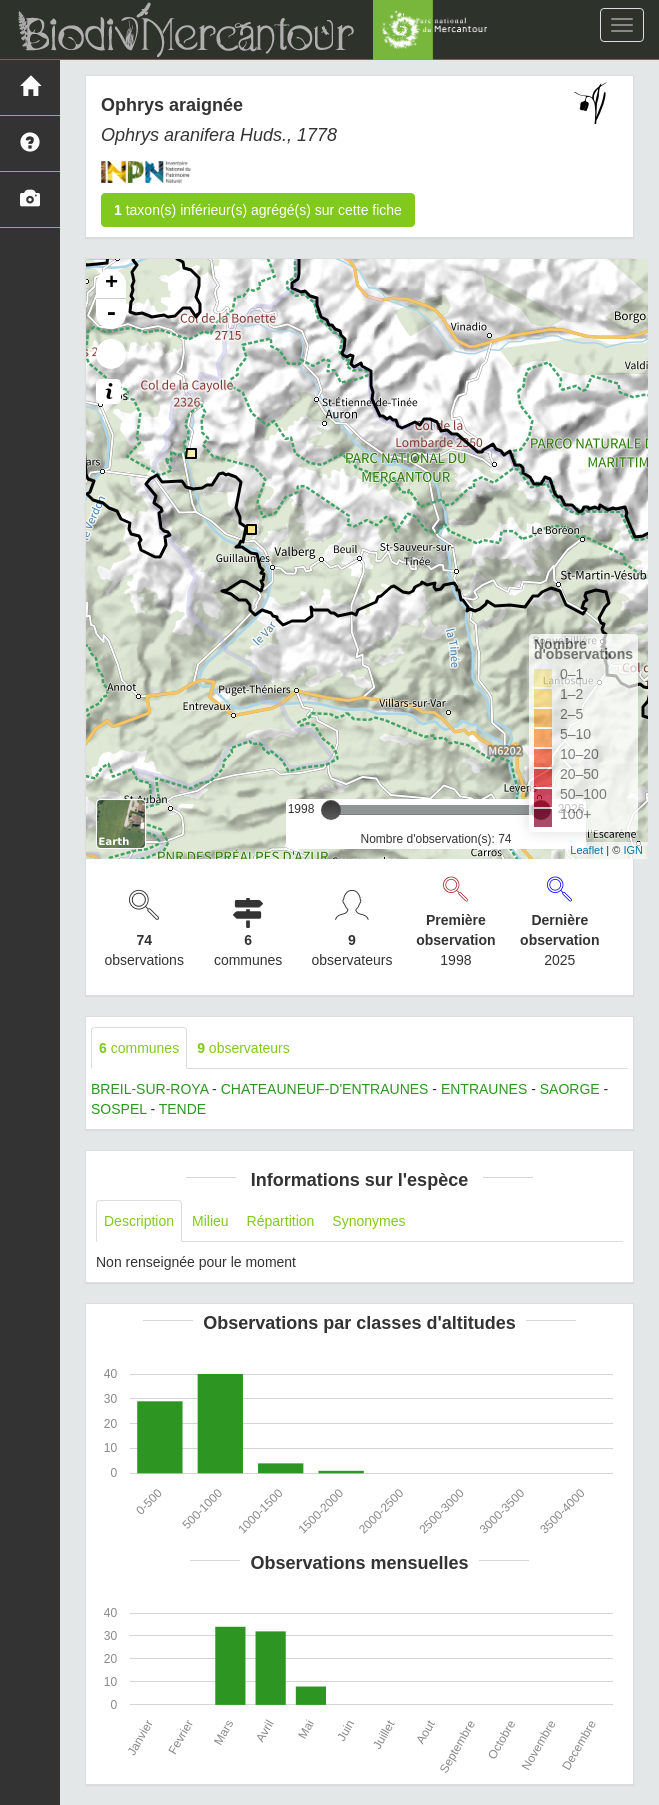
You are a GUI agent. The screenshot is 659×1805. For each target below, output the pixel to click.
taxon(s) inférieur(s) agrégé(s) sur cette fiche (258, 210)
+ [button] (111, 284)
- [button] (111, 314)
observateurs (243, 1048)
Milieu (210, 1221)
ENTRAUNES (484, 1089)
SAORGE (570, 1089)
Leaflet (586, 850)
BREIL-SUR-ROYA (149, 1089)
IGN (633, 850)
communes (139, 1048)
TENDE (182, 1109)
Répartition (281, 1221)
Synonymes (368, 1221)
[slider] (331, 810)
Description (139, 1221)
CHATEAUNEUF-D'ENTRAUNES (325, 1089)
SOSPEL (119, 1109)
